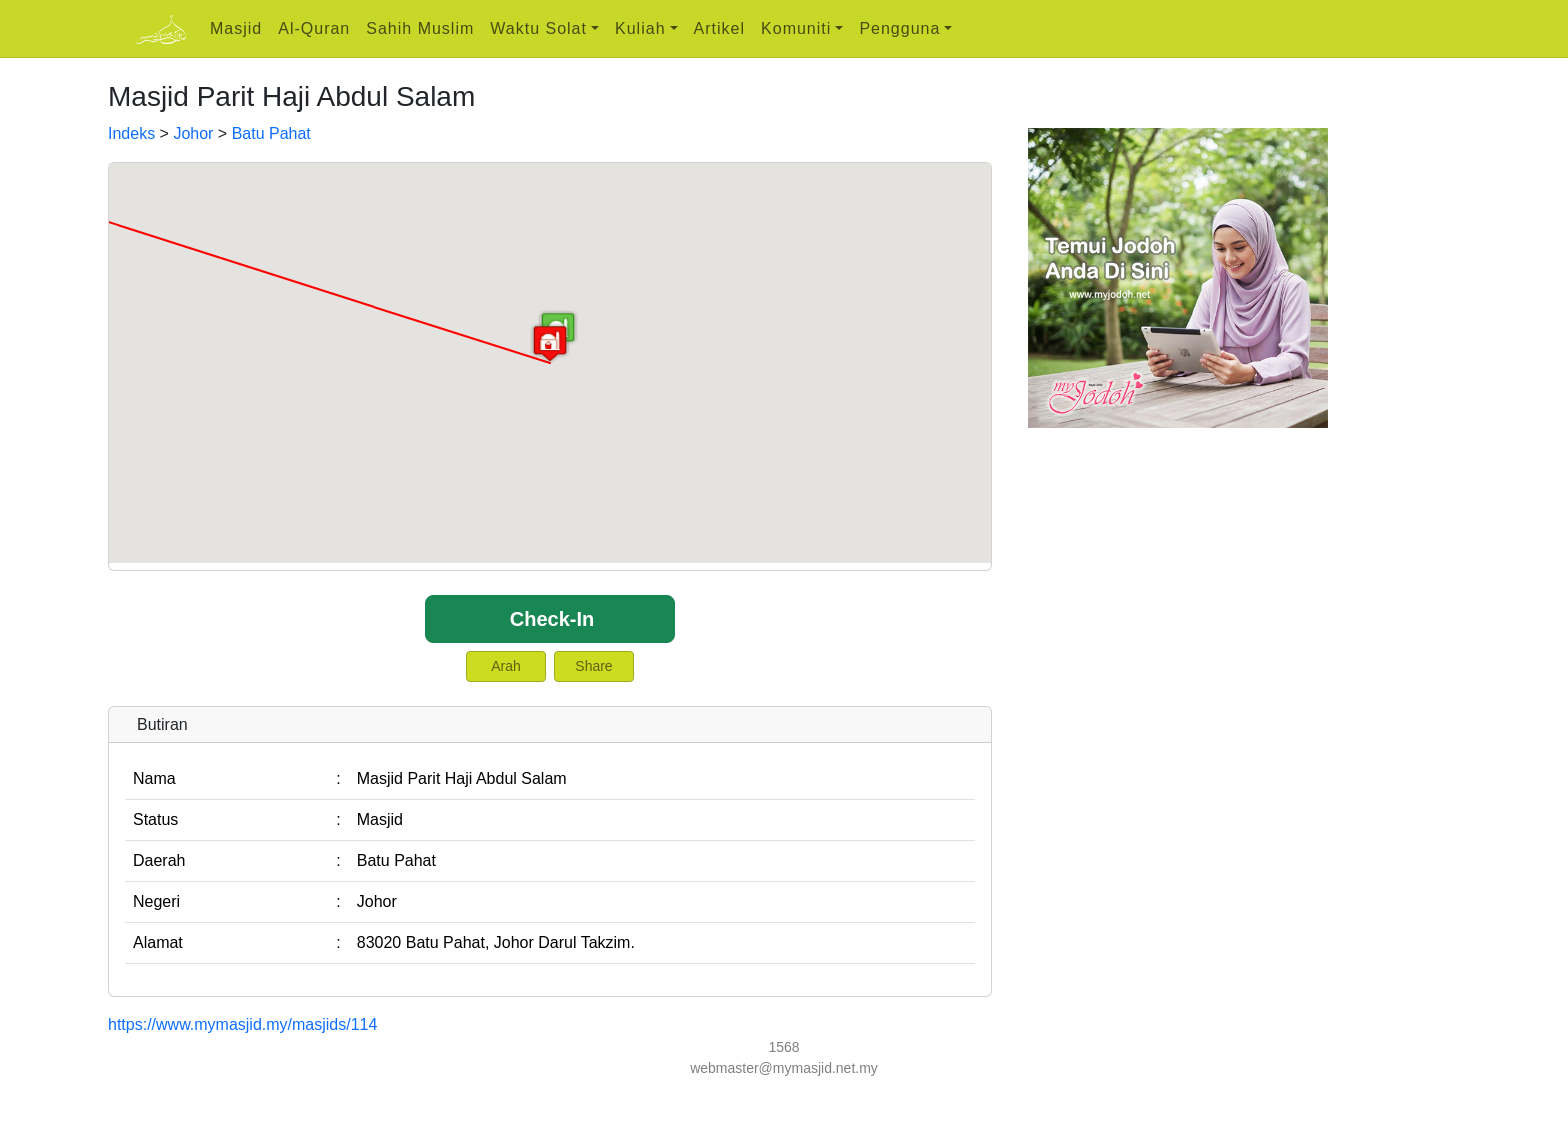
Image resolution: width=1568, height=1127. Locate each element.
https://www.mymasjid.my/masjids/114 (242, 1024)
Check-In (552, 619)
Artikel (719, 28)
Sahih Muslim (420, 28)
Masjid (236, 28)
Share (593, 666)
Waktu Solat (538, 28)
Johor (193, 133)
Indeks (131, 133)
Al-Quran (314, 28)
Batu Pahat (271, 133)
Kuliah (640, 28)
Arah (506, 666)
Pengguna (899, 28)
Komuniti (796, 28)
